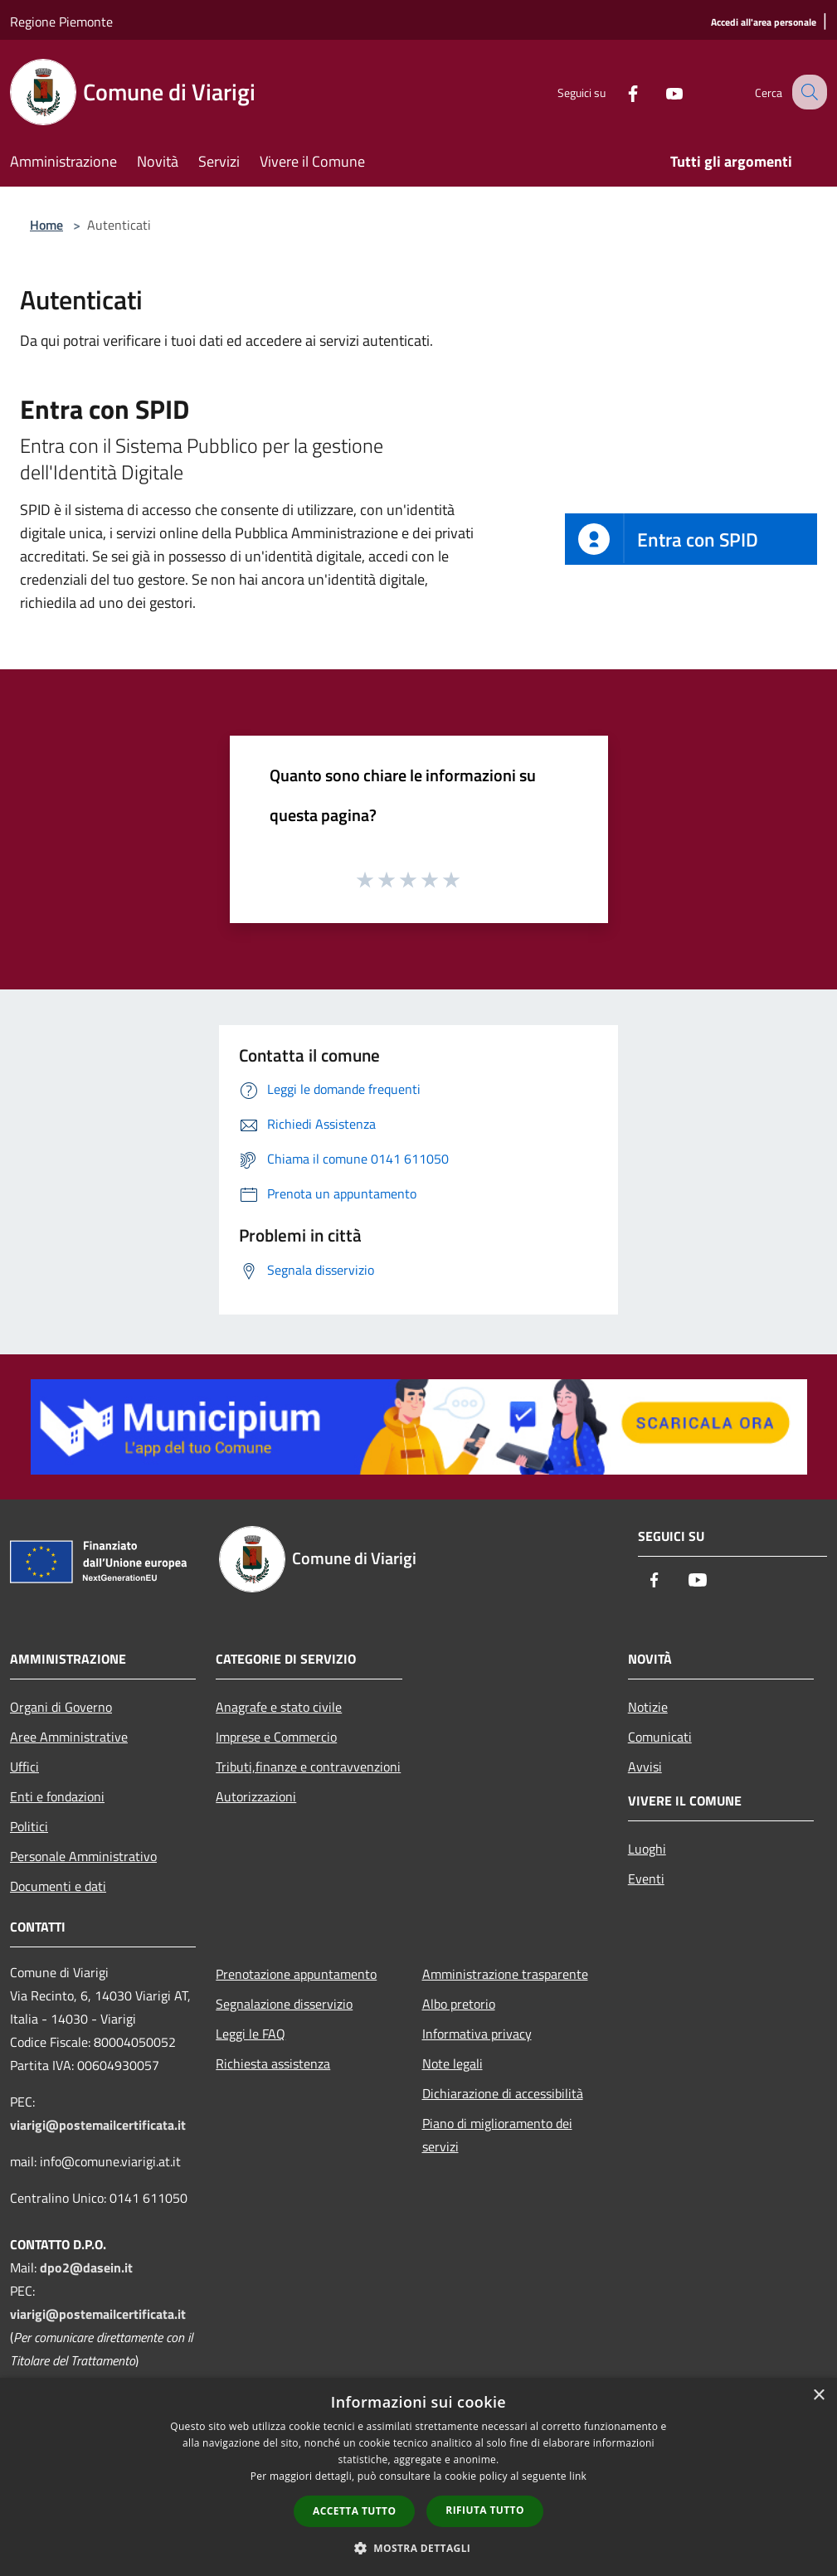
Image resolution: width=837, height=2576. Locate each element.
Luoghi (647, 1849)
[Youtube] (659, 91)
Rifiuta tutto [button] (484, 2510)
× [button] (818, 2395)
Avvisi (645, 1766)
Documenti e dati (58, 1886)
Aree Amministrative (69, 1737)
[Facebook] (618, 91)
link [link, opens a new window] (577, 2476)
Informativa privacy (477, 2034)
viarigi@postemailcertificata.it (98, 2125)
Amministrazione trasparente (505, 1974)
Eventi (646, 1878)
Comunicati (660, 1737)
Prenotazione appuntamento (296, 1974)
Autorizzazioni (256, 1796)
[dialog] (418, 2477)
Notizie (648, 1707)
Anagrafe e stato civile (279, 1707)
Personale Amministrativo (83, 1856)
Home (46, 225)
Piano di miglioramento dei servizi (497, 2134)
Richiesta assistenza (273, 2063)
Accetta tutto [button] (354, 2511)
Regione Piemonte (61, 22)
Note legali (452, 2063)
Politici (29, 1826)
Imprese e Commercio (276, 1737)
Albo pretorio (458, 2004)
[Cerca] (807, 92)
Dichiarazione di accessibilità (502, 2093)
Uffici (24, 1766)
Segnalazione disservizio (284, 2004)
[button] (419, 2548)
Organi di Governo (61, 1707)
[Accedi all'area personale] (763, 23)
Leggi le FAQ (250, 2034)
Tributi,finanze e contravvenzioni (308, 1766)
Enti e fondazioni (57, 1796)
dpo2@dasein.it (86, 2267)
